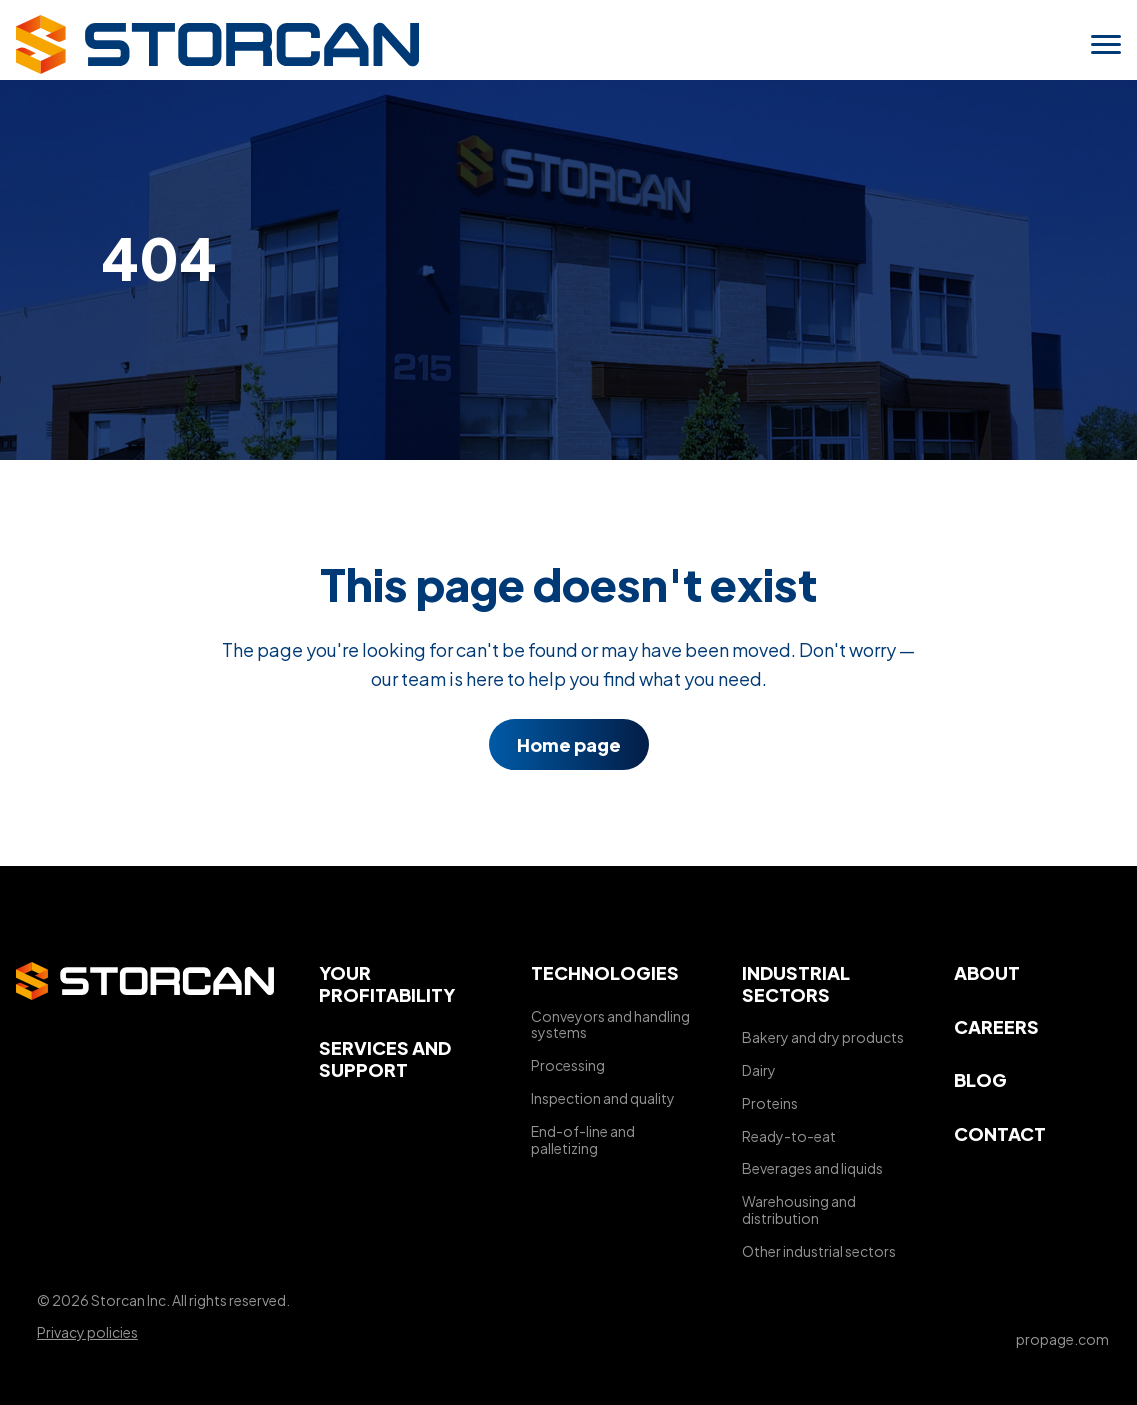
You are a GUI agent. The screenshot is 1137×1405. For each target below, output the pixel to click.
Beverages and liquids (812, 1168)
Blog (980, 1079)
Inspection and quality (603, 1098)
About (987, 972)
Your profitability (387, 983)
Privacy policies (87, 1332)
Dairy (759, 1070)
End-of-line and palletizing (583, 1139)
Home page (569, 744)
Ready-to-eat (789, 1136)
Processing (568, 1065)
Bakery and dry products (823, 1037)
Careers (996, 1026)
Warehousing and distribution (799, 1209)
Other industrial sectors (819, 1251)
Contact (1000, 1133)
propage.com (1062, 1339)
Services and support (385, 1058)
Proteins (770, 1103)
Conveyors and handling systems (610, 1024)
